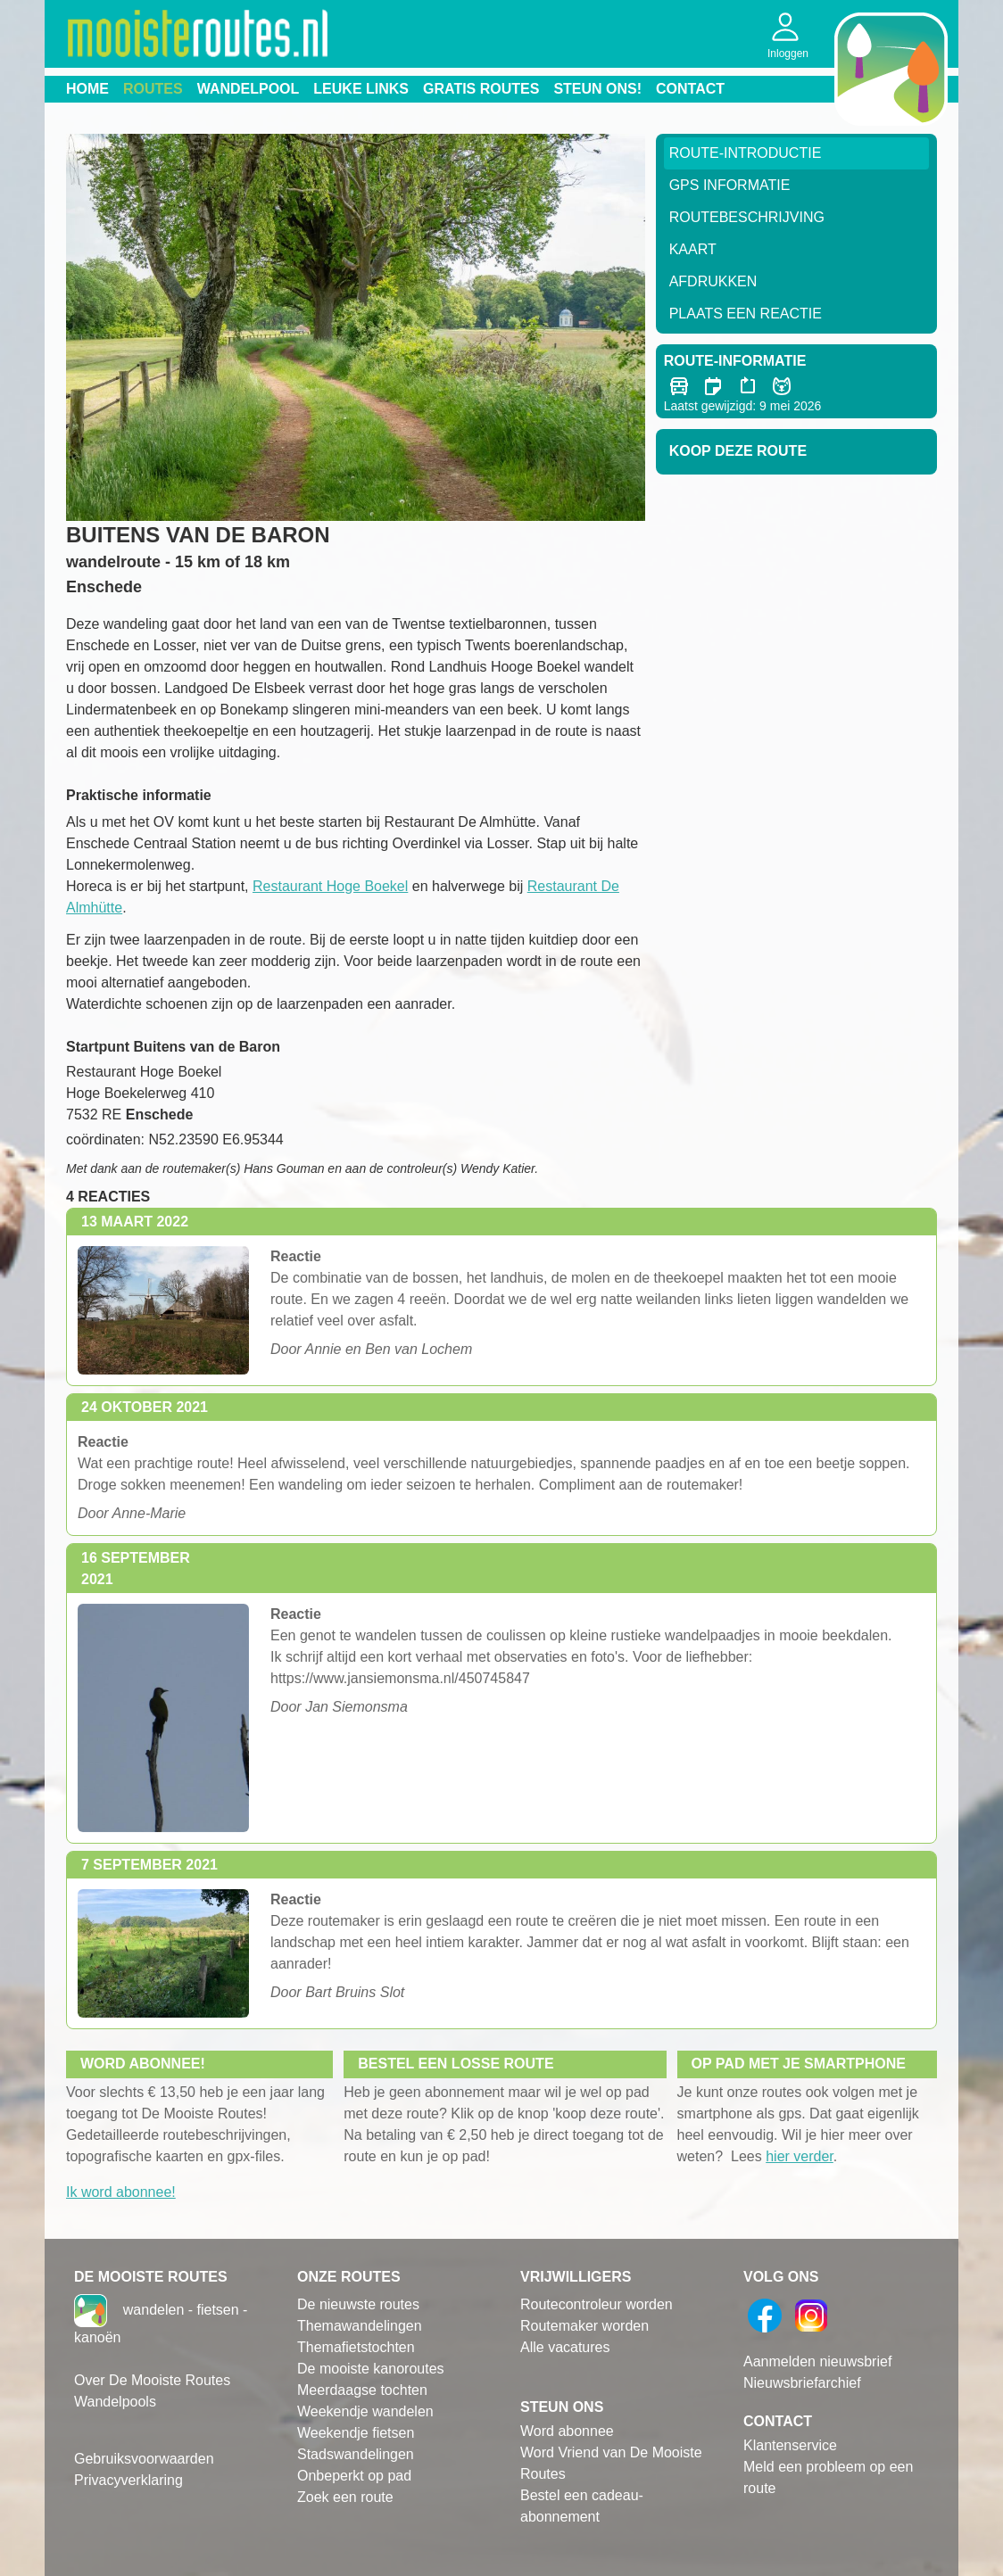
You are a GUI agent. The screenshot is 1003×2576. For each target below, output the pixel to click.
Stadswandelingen (355, 2454)
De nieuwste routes (358, 2304)
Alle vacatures (565, 2347)
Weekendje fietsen (355, 2432)
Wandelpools (115, 2401)
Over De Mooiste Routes (152, 2380)
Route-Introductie (745, 153)
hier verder (799, 2156)
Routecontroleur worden (596, 2304)
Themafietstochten (356, 2347)
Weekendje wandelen (365, 2411)
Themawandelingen (359, 2325)
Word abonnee (567, 2431)
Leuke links (361, 88)
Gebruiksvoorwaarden (144, 2458)
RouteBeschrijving (747, 217)
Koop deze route (738, 450)
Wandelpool (248, 88)
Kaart (693, 249)
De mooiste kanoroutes (370, 2368)
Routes (153, 88)
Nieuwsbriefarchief (802, 2382)
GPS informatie (730, 185)
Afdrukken (713, 281)
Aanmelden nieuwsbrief (817, 2361)
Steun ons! (597, 88)
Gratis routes (481, 88)
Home (87, 88)
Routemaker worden (584, 2325)
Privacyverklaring (128, 2480)
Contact (690, 88)
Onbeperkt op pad (354, 2475)
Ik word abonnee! (121, 2192)
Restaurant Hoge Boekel (330, 886)
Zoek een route (345, 2497)
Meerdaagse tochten (362, 2390)
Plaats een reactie (745, 313)
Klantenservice (790, 2445)
